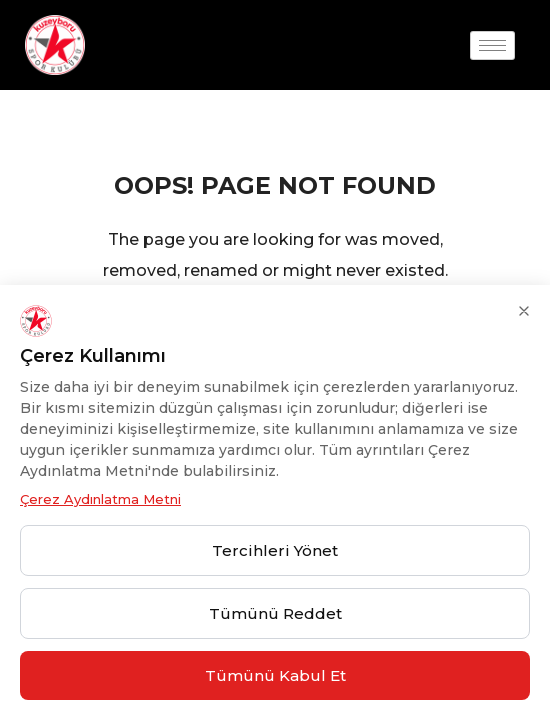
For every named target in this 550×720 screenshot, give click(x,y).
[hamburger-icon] (492, 45)
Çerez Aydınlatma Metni (100, 499)
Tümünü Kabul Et (275, 675)
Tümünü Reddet (275, 613)
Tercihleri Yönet (275, 550)
